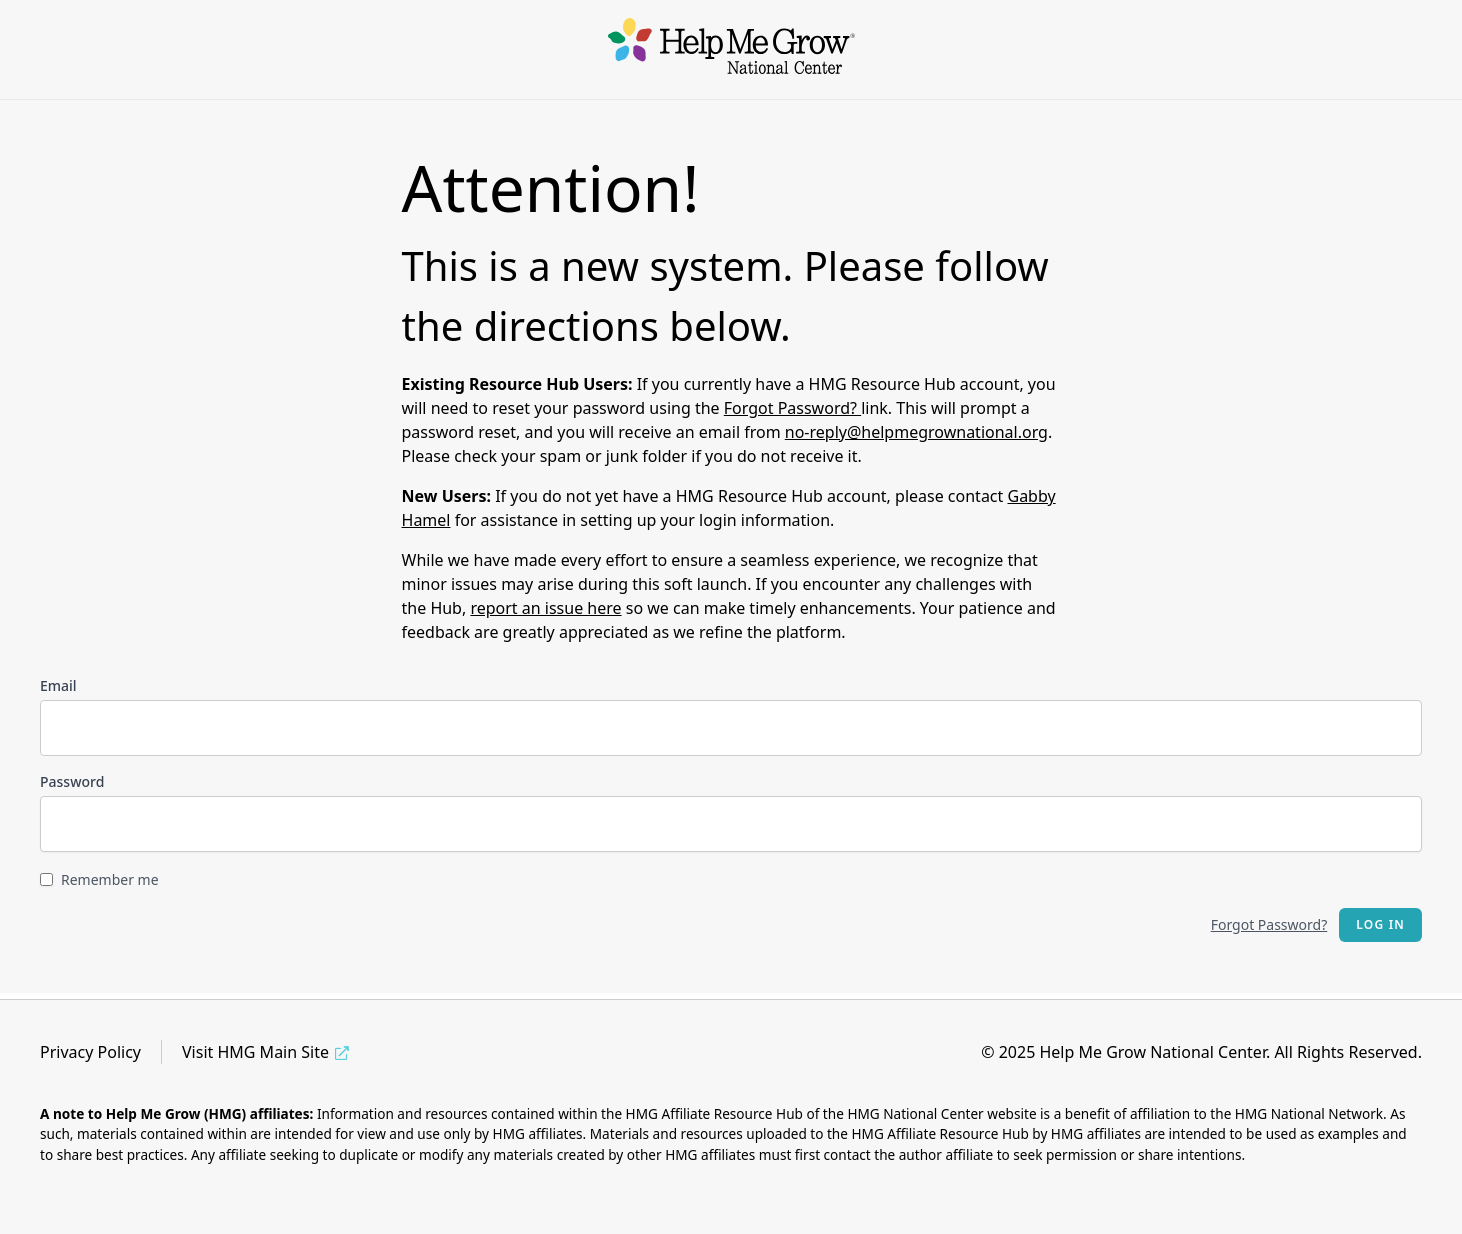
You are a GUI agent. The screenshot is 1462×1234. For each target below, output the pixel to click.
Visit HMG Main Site (255, 1052)
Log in (1380, 924)
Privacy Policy (90, 1052)
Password (72, 781)
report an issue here (545, 608)
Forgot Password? (792, 408)
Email (58, 685)
